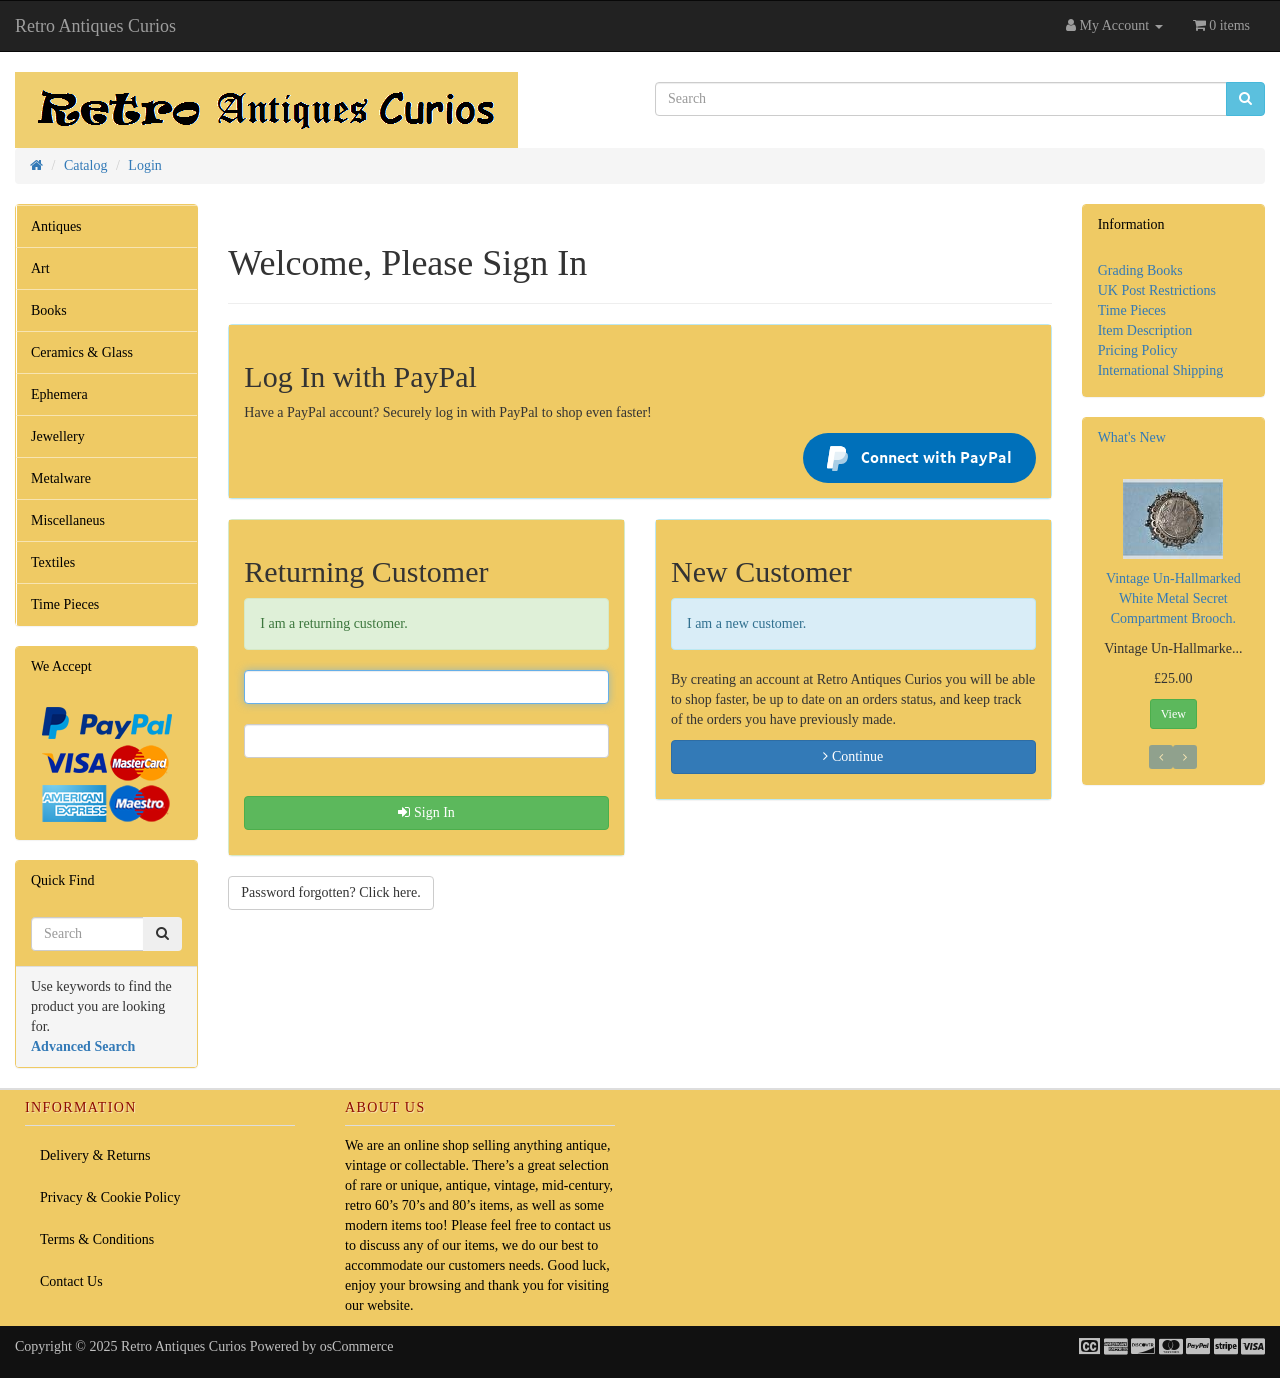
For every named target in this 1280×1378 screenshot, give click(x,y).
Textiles (53, 562)
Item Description (1145, 330)
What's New (1132, 437)
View (1173, 714)
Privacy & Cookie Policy (110, 1197)
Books (49, 310)
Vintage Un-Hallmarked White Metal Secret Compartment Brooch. (1173, 598)
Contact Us (71, 1281)
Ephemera (59, 394)
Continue (853, 756)
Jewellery (58, 436)
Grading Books (1140, 270)
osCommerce (357, 1346)
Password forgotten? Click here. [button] (330, 892)
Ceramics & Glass (82, 352)
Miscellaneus (68, 520)
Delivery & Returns (95, 1155)
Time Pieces (65, 604)
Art (40, 268)
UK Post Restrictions (1157, 290)
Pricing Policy (1138, 350)
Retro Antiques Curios (95, 26)
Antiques (56, 226)
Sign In (426, 812)
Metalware (61, 478)
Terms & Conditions (97, 1239)
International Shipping (1161, 370)
